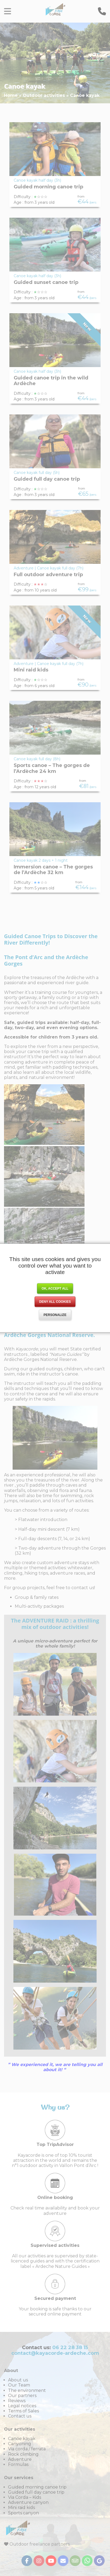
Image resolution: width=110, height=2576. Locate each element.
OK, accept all (55, 1288)
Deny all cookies (55, 1302)
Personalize (54, 1315)
